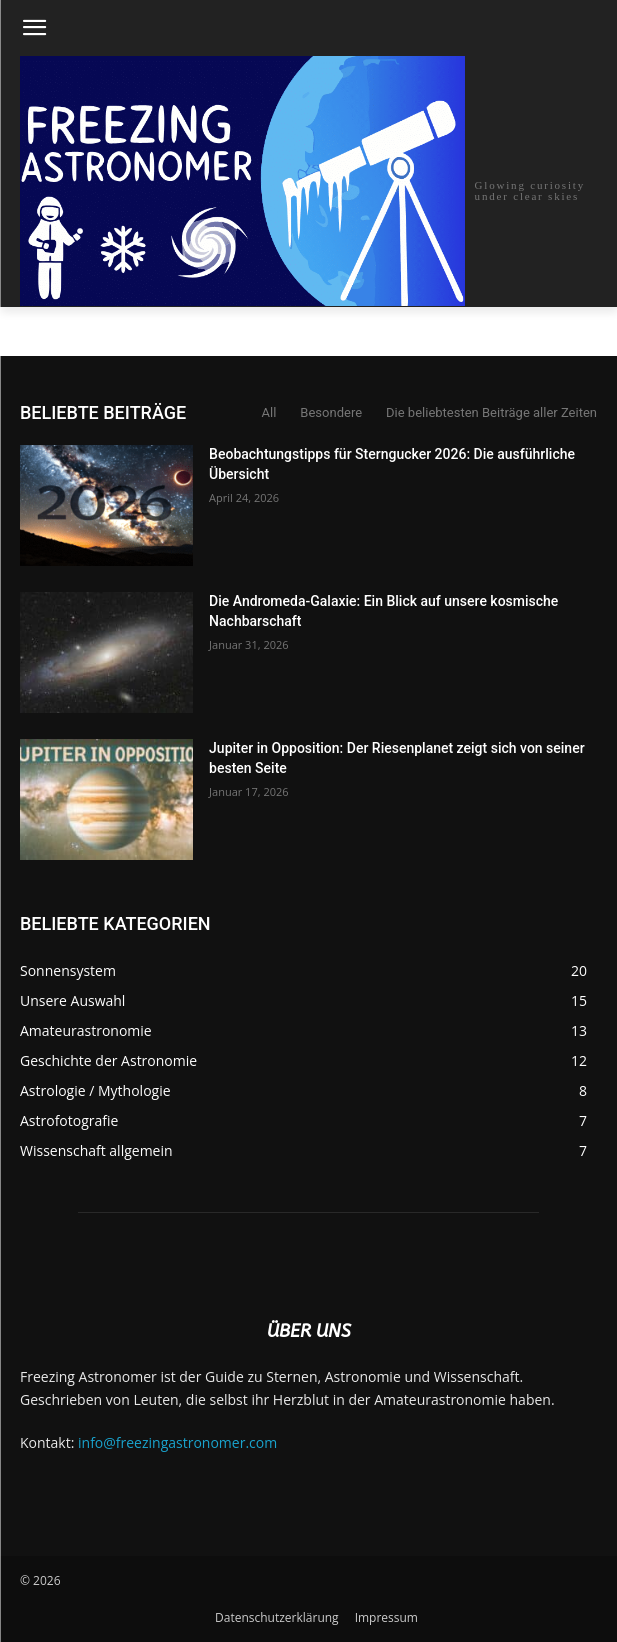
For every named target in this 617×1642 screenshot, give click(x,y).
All (269, 412)
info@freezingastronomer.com (177, 1442)
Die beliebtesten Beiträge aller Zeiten (491, 412)
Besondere (331, 412)
